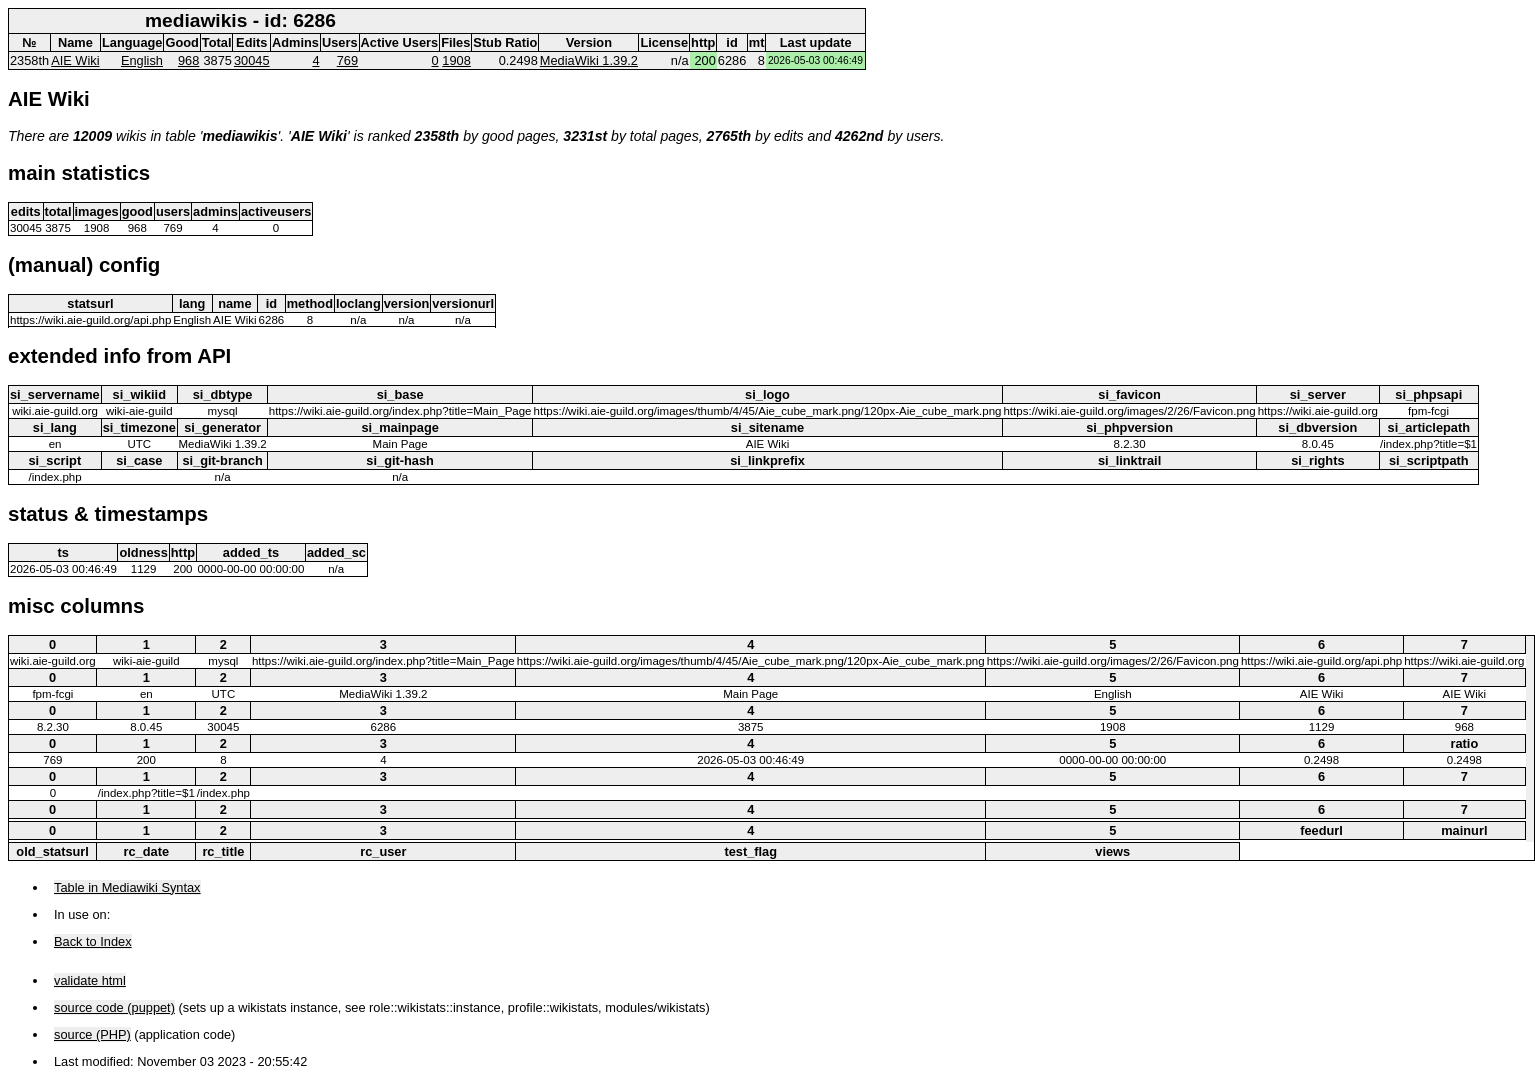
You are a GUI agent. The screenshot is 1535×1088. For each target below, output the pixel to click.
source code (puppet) (114, 1007)
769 (347, 60)
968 (188, 60)
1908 (456, 60)
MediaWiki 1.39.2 (589, 60)
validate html (90, 980)
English (142, 60)
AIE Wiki (75, 60)
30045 (252, 60)
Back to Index (93, 941)
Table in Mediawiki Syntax (127, 887)
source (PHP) (92, 1034)
